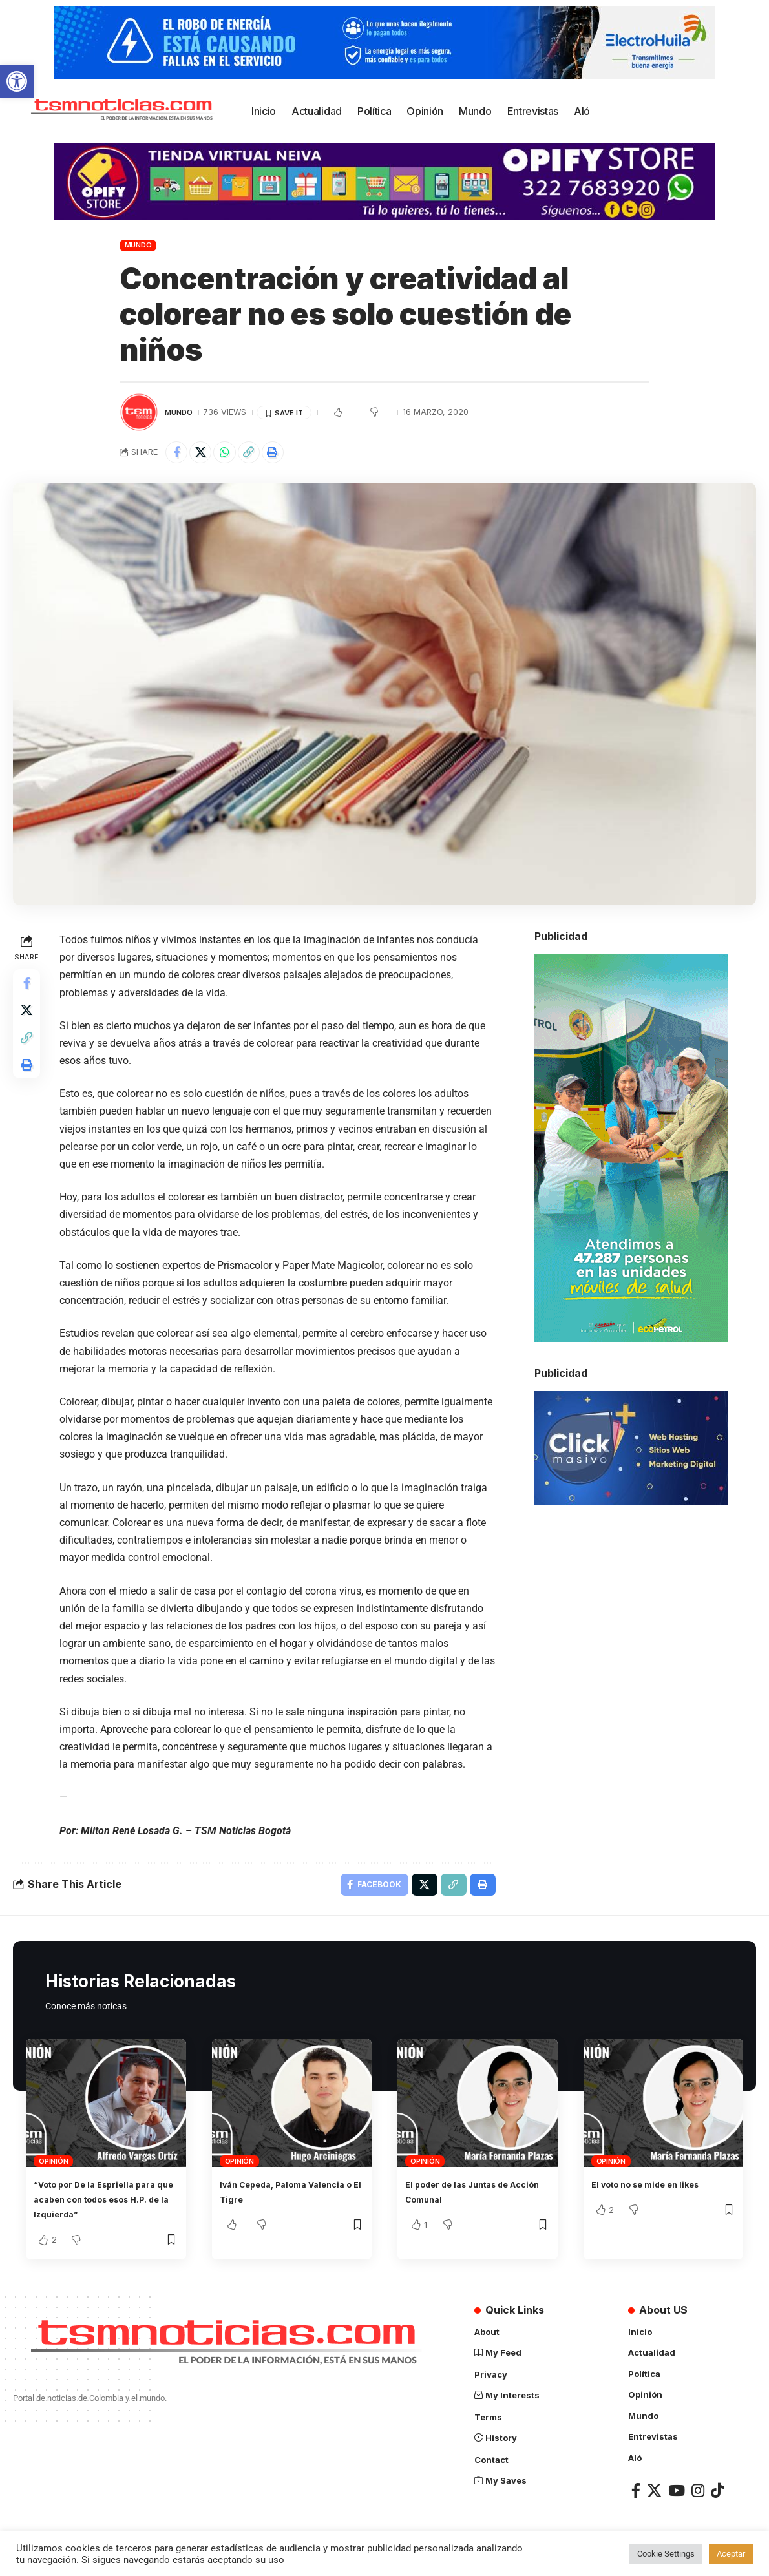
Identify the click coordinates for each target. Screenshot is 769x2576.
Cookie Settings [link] (666, 2554)
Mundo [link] (138, 244)
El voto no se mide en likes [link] (658, 2191)
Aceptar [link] (731, 2554)
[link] (17, 81)
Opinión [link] (53, 2168)
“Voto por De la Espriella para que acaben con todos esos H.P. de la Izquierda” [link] (104, 2206)
